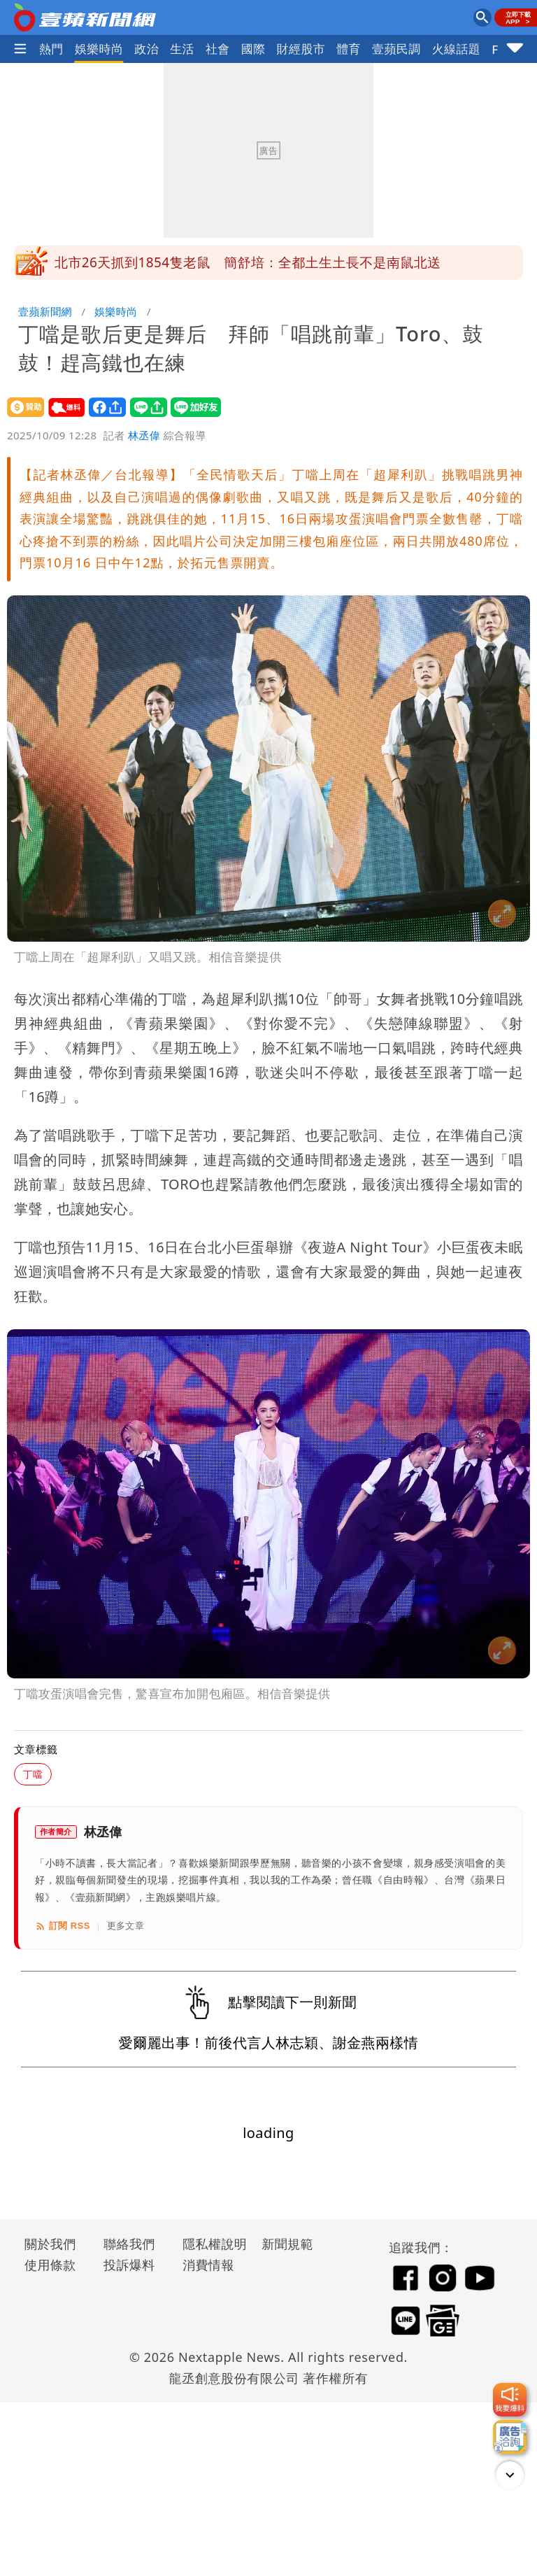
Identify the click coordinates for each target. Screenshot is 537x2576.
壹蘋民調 (396, 49)
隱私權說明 (209, 2243)
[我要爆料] (510, 2399)
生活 (182, 49)
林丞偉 (144, 435)
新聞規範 (287, 2243)
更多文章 (126, 1925)
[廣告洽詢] (510, 2437)
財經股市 (301, 49)
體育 (348, 49)
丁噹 (33, 1774)
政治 (146, 49)
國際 (253, 49)
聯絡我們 (129, 2243)
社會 (218, 49)
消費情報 (208, 2264)
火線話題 (456, 49)
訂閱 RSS (62, 1926)
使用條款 (50, 2264)
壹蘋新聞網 (45, 311)
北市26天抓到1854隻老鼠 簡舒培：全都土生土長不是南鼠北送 (248, 262)
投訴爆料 (129, 2264)
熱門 (51, 49)
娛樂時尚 (99, 49)
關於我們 (50, 2243)
